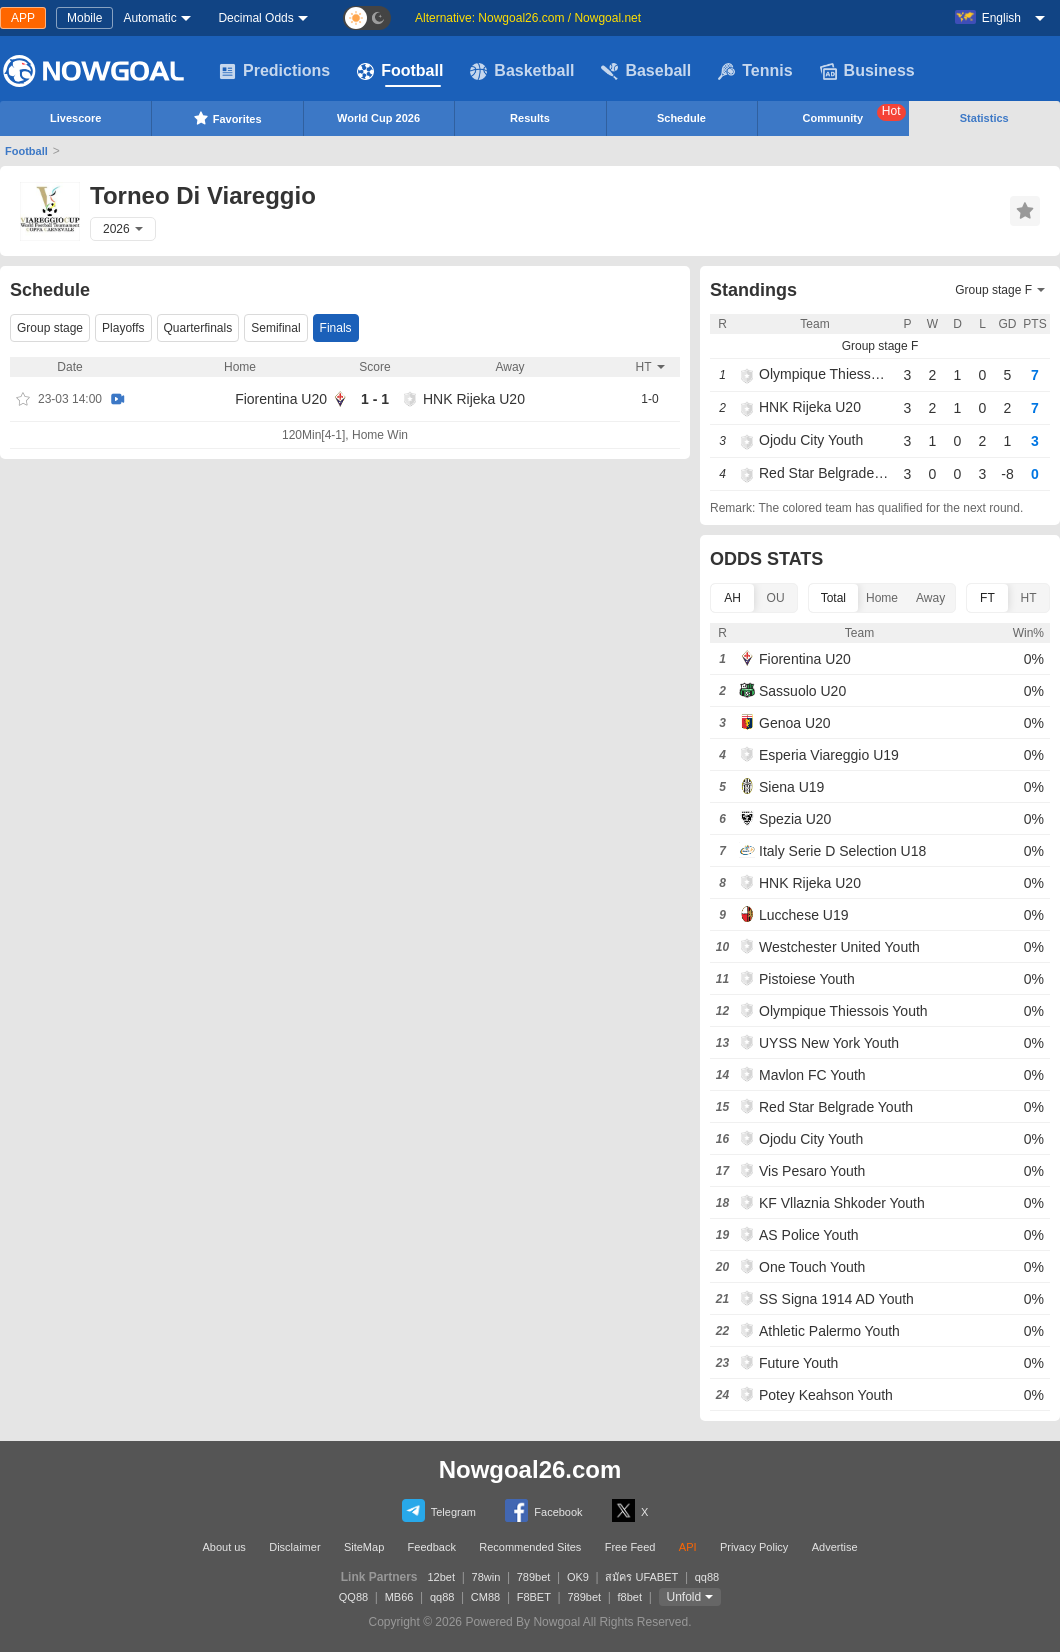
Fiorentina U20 (281, 399)
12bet (442, 1577)
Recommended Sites (530, 1547)
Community (854, 114)
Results (530, 118)
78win (486, 1577)
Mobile (84, 18)
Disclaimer (294, 1547)
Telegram (439, 1510)
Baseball (646, 71)
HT (1028, 598)
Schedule (681, 118)
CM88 (485, 1597)
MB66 (399, 1597)
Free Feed (630, 1547)
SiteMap (364, 1547)
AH (732, 598)
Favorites (227, 118)
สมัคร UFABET (641, 1577)
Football (400, 71)
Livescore (75, 118)
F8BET (534, 1597)
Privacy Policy (754, 1547)
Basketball (522, 71)
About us (223, 1547)
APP (23, 18)
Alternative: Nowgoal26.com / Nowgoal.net (528, 18)
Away (930, 598)
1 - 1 (375, 399)
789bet (534, 1577)
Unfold (684, 1597)
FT (987, 598)
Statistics (984, 118)
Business (867, 71)
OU (776, 598)
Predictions (274, 71)
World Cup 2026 (378, 118)
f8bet (630, 1597)
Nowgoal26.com (530, 1469)
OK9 (578, 1577)
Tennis (755, 71)
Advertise (835, 1547)
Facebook (543, 1510)
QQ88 (353, 1597)
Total (833, 598)
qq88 (707, 1577)
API (688, 1547)
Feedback (432, 1547)
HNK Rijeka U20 (474, 399)
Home (882, 598)
